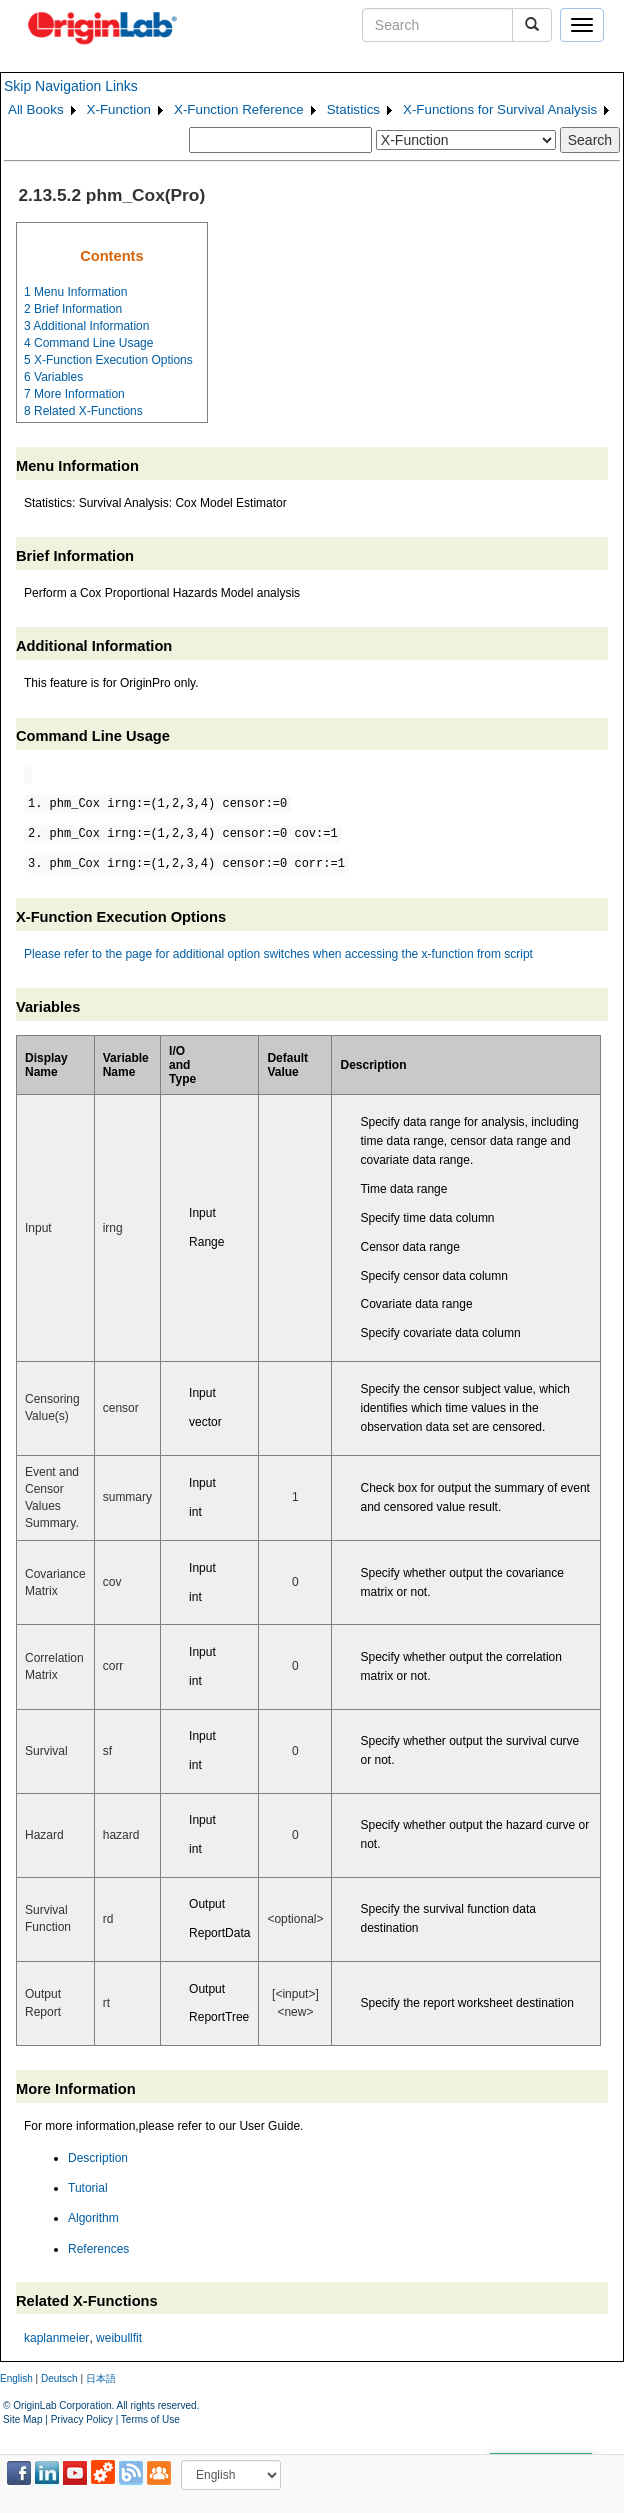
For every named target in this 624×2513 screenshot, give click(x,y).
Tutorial (88, 2188)
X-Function (119, 109)
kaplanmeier (56, 2338)
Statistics (353, 109)
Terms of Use (150, 2419)
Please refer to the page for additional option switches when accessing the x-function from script (278, 954)
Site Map (22, 2419)
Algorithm (93, 2218)
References (98, 2249)
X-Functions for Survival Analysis (500, 109)
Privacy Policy (82, 2419)
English (16, 2378)
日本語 (101, 2378)
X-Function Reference (239, 109)
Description (98, 2158)
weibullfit (119, 2338)
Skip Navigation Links (71, 86)
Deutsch (59, 2378)
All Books (36, 109)
